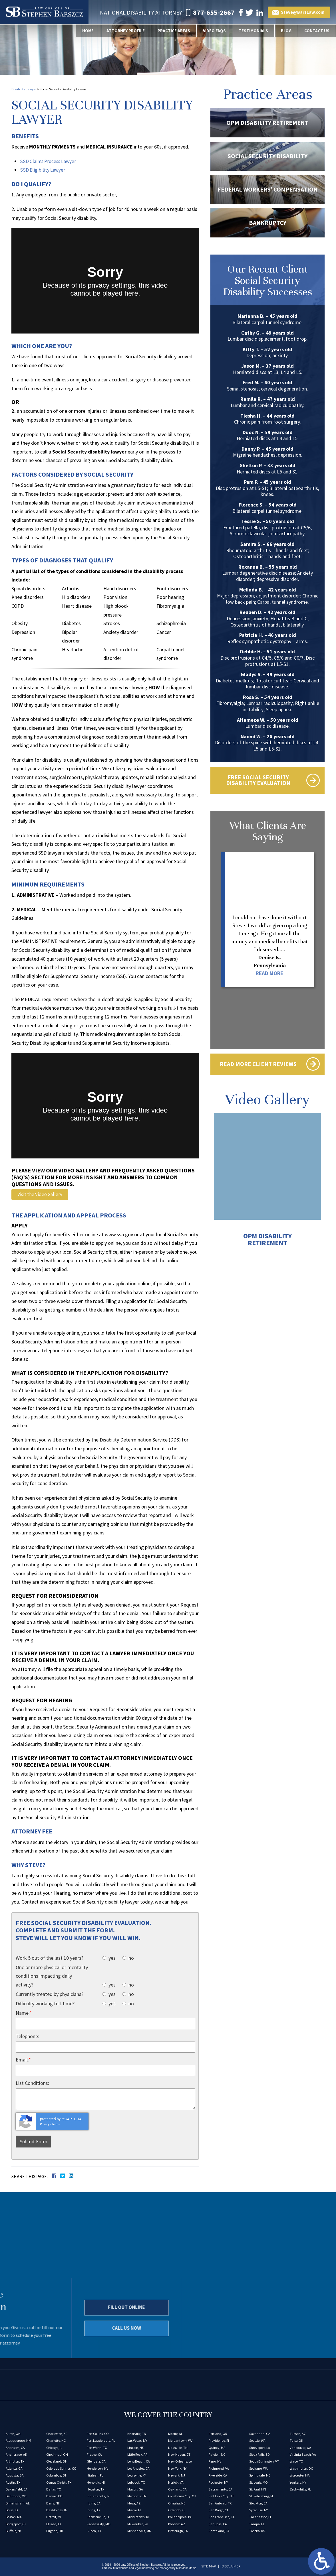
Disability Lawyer (24, 89)
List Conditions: (32, 2083)
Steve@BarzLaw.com (305, 12)
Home (79, 31)
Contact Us (316, 31)
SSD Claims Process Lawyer (49, 161)
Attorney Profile (118, 31)
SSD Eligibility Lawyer (42, 169)
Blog (284, 31)
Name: (24, 2013)
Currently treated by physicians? (49, 1994)
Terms (56, 2124)
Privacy (44, 2124)
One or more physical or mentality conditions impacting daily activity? (52, 1976)
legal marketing (144, 2568)
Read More (269, 975)
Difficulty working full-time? (45, 2003)
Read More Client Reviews (258, 1066)
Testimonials (251, 31)
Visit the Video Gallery (40, 1194)
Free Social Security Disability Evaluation (258, 781)
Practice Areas (168, 31)
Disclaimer (231, 2567)
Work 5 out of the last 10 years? (49, 1958)
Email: (23, 2060)
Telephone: (27, 2036)
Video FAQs (211, 31)
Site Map (208, 2567)
